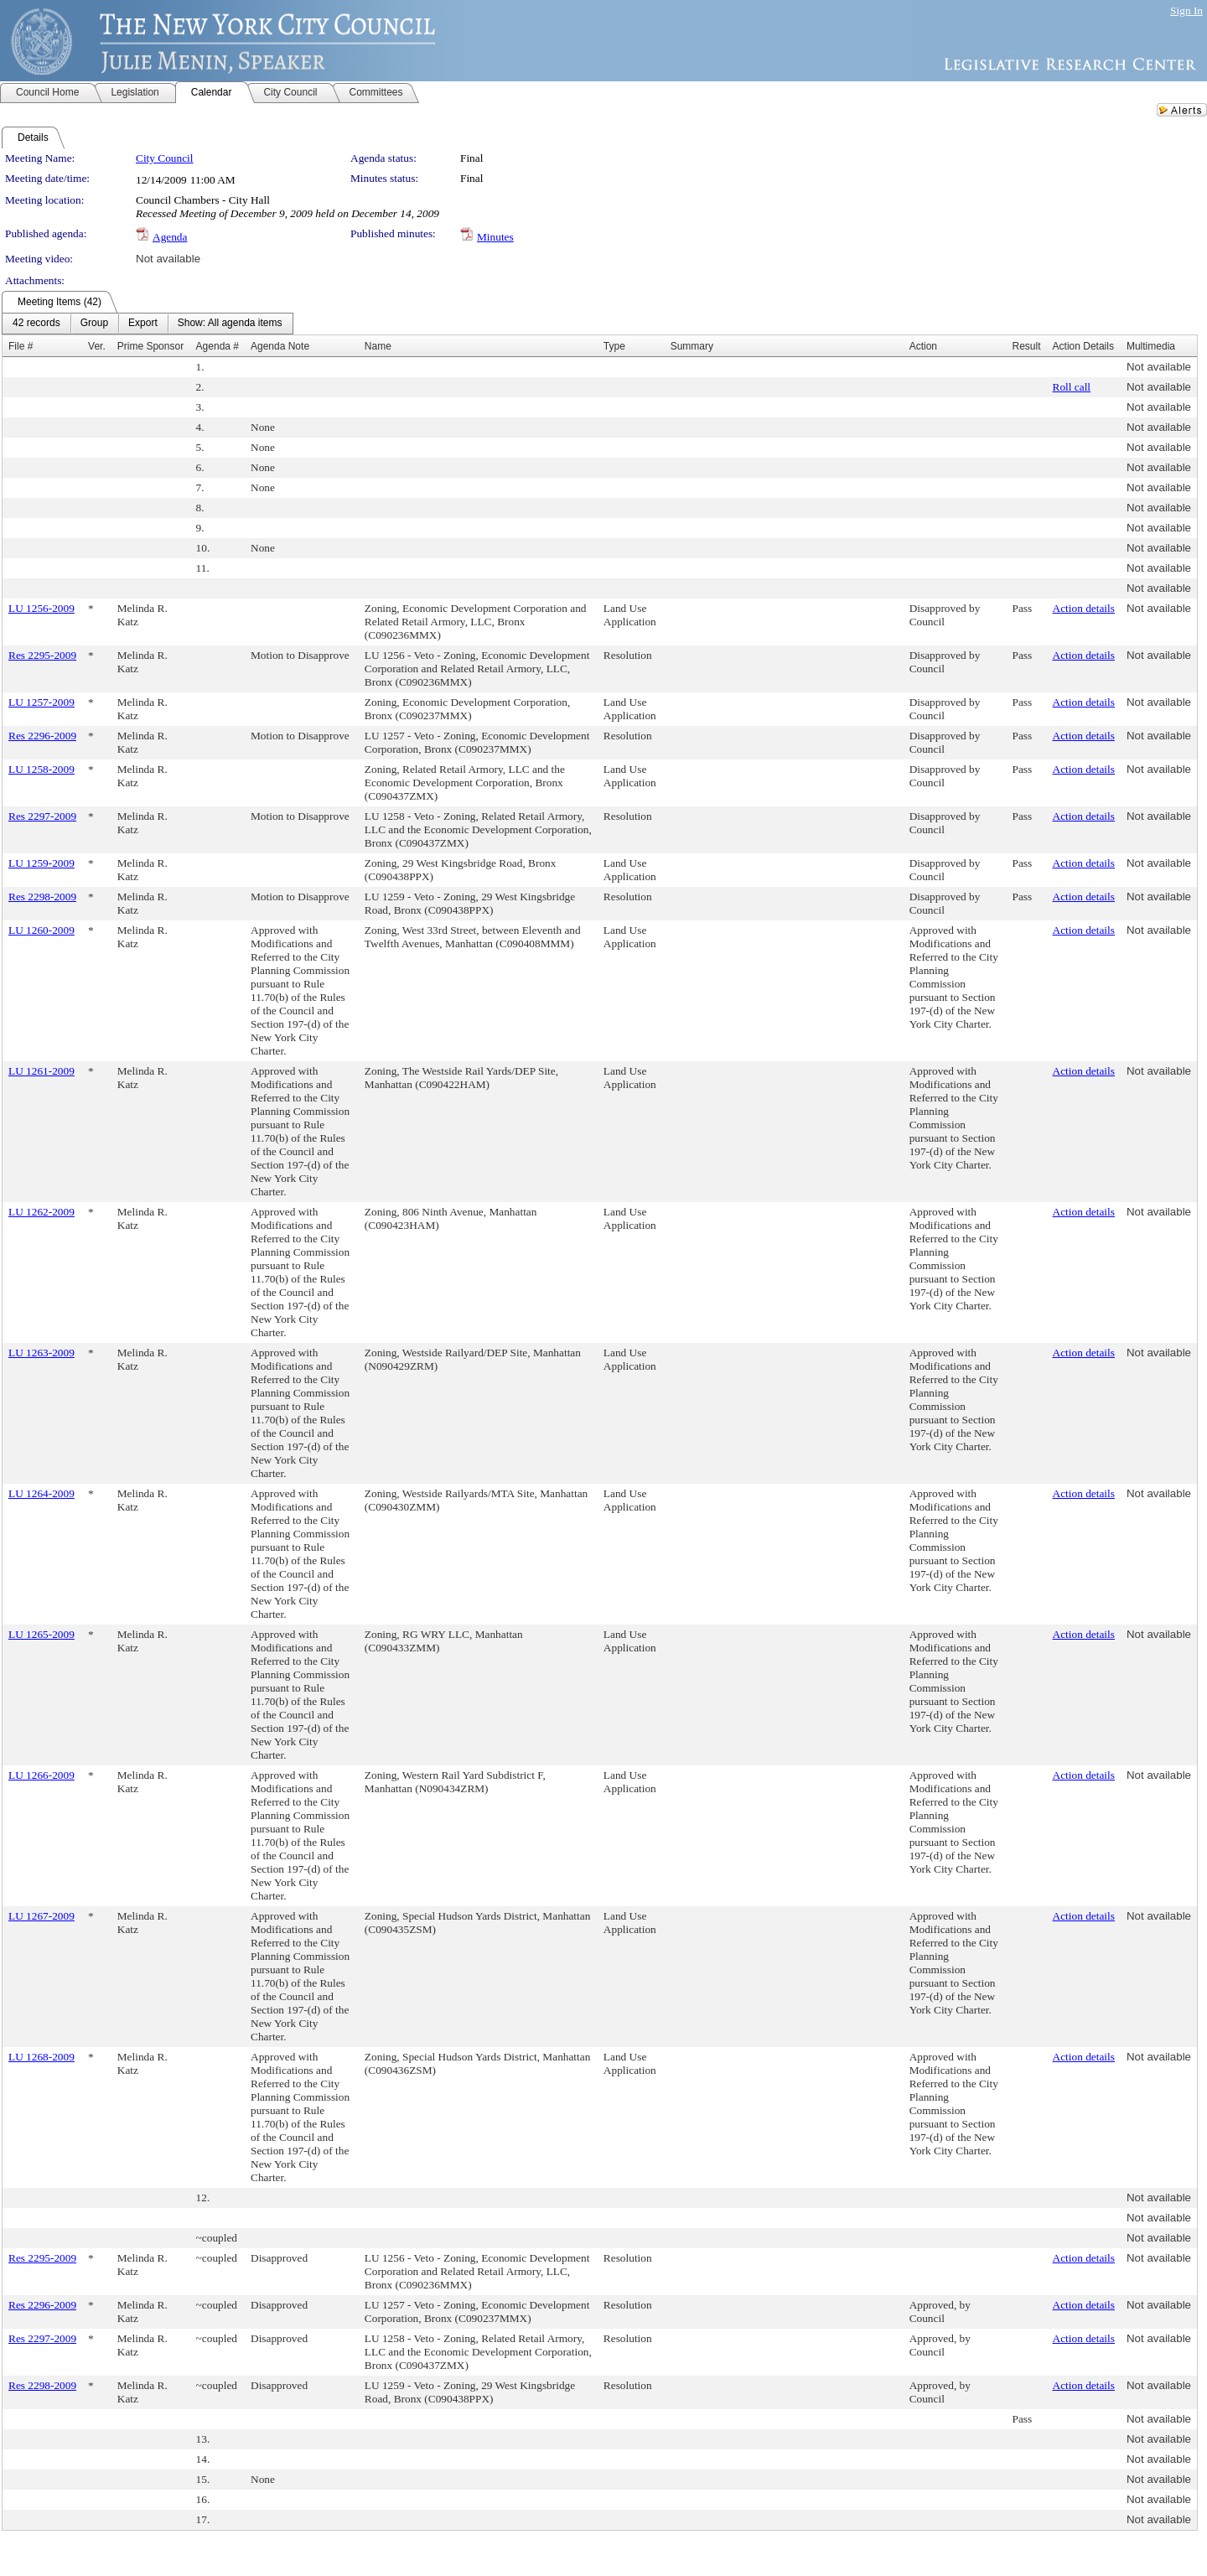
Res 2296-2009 (42, 735)
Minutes (495, 237)
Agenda (170, 237)
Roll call (1072, 387)
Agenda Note (280, 346)
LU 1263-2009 (41, 1352)
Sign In (1186, 10)
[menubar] (147, 323)
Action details (1084, 608)
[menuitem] (36, 324)
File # (20, 346)
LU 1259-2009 (41, 863)
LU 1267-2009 (41, 1916)
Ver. (97, 346)
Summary (692, 346)
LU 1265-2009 (41, 1634)
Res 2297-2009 (42, 816)
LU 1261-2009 (41, 1071)
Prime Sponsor (150, 346)
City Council (165, 158)
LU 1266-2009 (41, 1775)
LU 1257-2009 (41, 702)
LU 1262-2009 (41, 1211)
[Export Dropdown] (143, 324)
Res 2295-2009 (42, 655)
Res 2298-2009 (42, 896)
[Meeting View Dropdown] (230, 324)
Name (378, 346)
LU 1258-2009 (41, 769)
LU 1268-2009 (41, 2056)
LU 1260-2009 (41, 930)
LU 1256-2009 (41, 608)
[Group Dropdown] (94, 324)
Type (614, 346)
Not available (168, 258)
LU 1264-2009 (41, 1493)
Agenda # (217, 346)
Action (923, 346)
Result (1027, 346)
